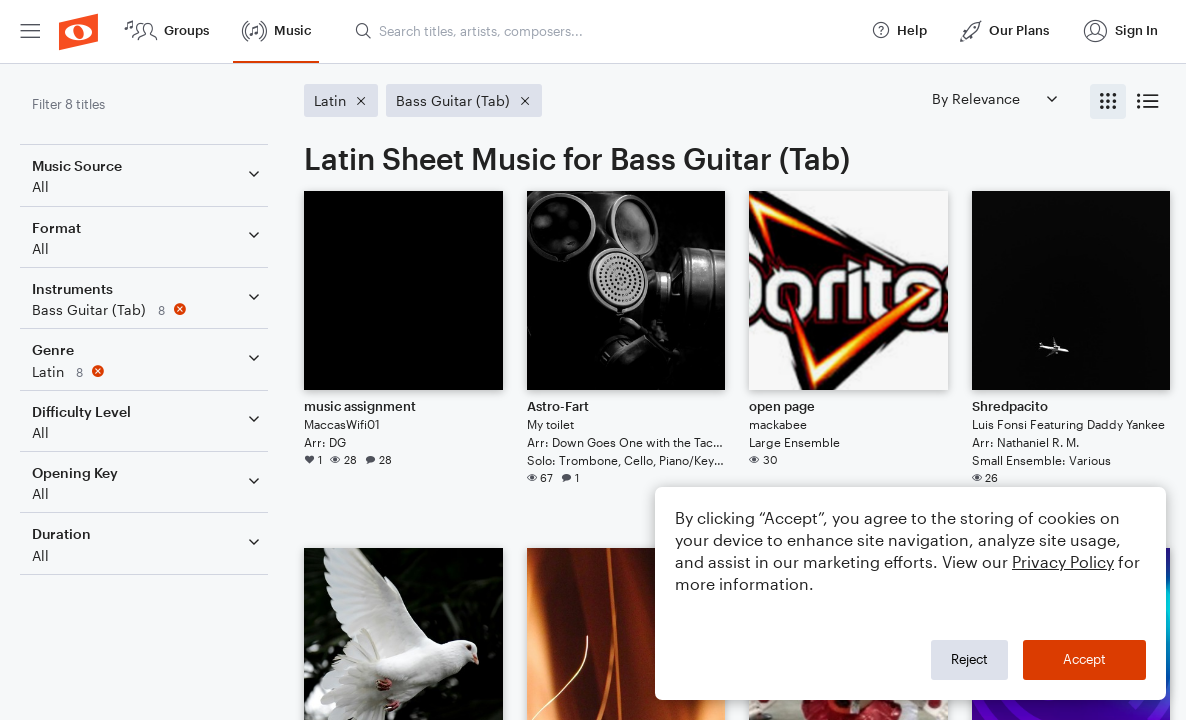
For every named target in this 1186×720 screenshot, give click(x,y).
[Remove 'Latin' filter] (148, 371)
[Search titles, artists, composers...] (604, 31)
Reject (969, 659)
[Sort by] (994, 98)
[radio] (1108, 101)
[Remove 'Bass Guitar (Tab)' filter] (148, 309)
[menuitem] (30, 31)
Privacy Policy (1063, 561)
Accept (1084, 659)
